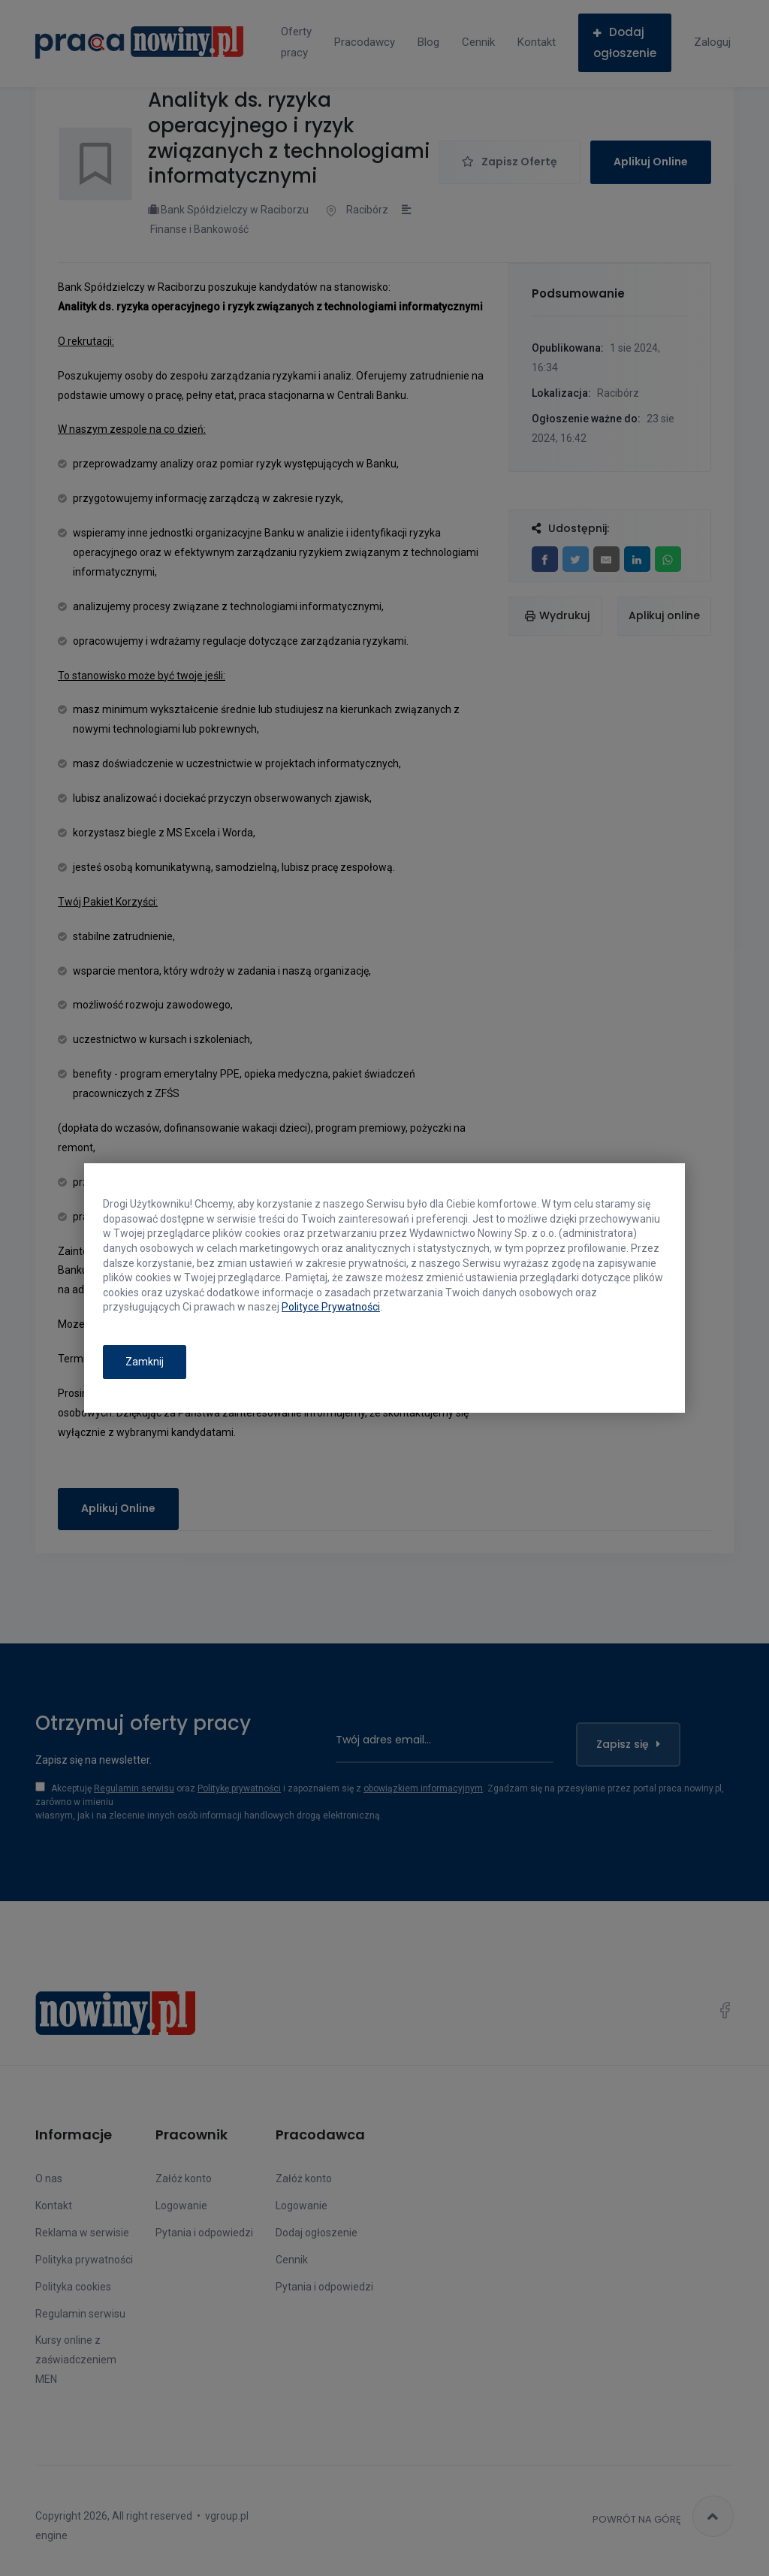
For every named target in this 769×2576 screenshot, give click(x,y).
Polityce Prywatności (331, 1307)
